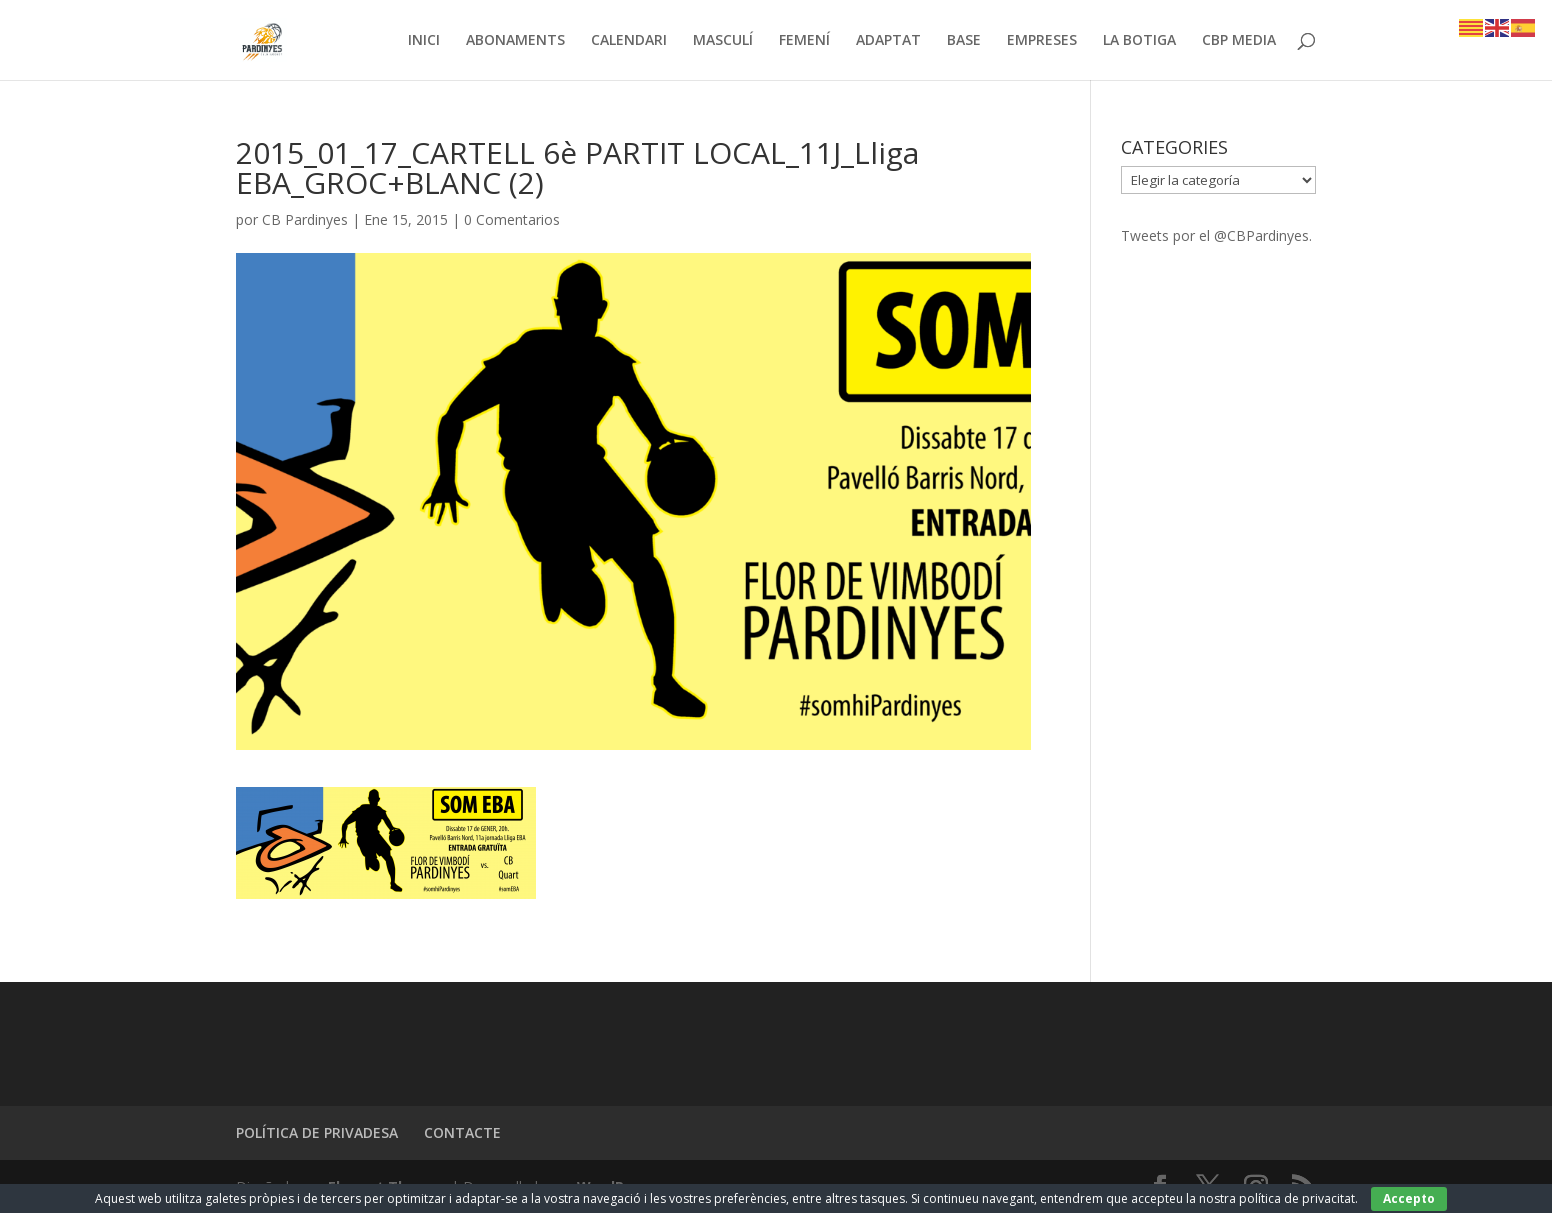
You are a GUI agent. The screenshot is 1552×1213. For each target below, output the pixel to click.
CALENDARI (629, 41)
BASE (964, 41)
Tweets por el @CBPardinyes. (1216, 235)
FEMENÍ (804, 41)
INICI (424, 41)
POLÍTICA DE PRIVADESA (317, 1132)
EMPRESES (1042, 41)
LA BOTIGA (1139, 41)
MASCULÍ (723, 41)
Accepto (1409, 1198)
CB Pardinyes (305, 219)
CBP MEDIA (1239, 41)
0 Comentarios (512, 219)
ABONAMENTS (515, 41)
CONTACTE (462, 1132)
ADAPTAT (888, 41)
